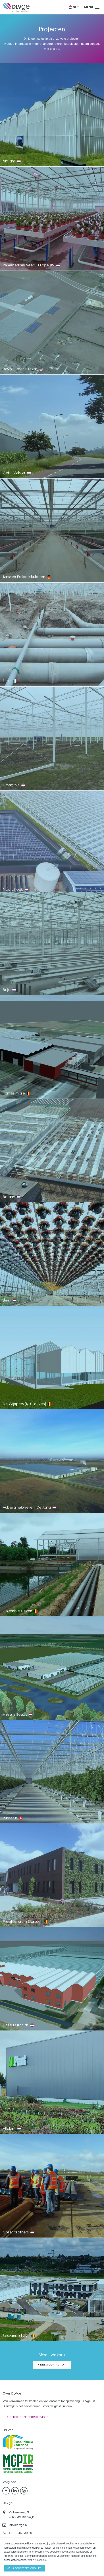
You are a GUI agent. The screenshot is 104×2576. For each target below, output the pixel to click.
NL (74, 7)
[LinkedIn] (15, 2490)
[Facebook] (6, 2490)
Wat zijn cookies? (37, 2560)
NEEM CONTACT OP (53, 2364)
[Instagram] (23, 2490)
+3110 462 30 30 (20, 2533)
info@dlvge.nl (18, 2525)
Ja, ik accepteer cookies (24, 2568)
